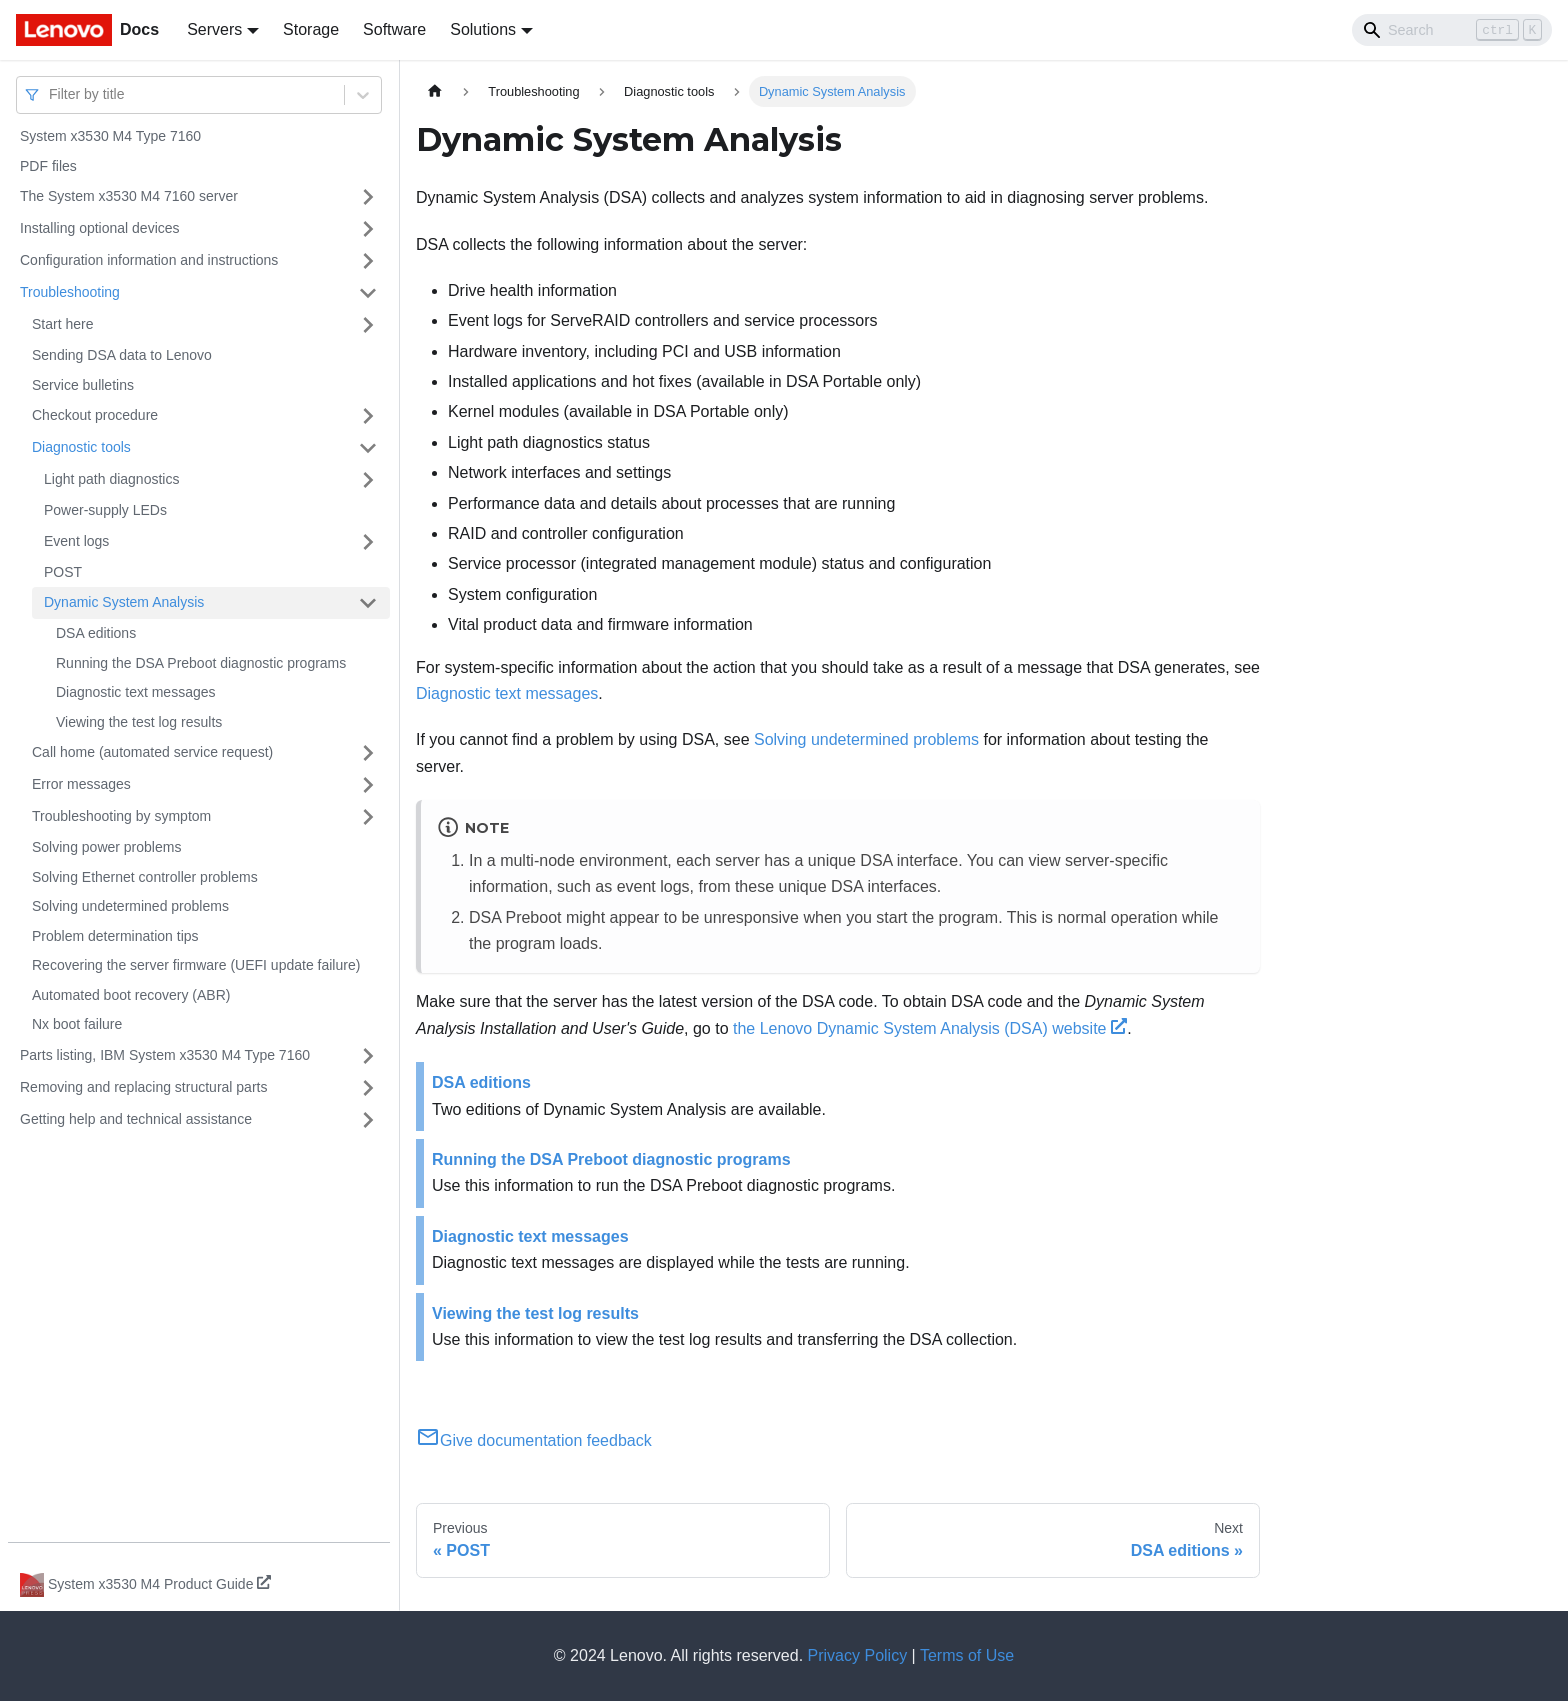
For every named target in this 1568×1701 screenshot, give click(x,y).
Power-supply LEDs (105, 510)
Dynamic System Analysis (124, 602)
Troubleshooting (70, 292)
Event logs (76, 541)
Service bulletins (83, 385)
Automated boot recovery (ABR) (131, 995)
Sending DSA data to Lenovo (122, 355)
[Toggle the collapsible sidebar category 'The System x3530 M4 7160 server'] (368, 197)
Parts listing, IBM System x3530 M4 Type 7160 (165, 1055)
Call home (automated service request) (152, 752)
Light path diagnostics (111, 479)
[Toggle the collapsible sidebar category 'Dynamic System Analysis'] (368, 603)
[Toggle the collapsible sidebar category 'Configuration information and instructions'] (368, 261)
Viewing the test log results (139, 722)
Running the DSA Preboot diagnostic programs (201, 663)
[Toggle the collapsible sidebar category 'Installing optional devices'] (368, 229)
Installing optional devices (100, 228)
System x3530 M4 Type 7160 (110, 136)
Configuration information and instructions (149, 260)
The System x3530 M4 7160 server (129, 196)
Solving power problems (106, 847)
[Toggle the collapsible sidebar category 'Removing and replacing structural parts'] (368, 1088)
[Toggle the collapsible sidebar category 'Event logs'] (368, 542)
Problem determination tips (115, 936)
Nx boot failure (77, 1024)
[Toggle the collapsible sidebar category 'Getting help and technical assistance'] (368, 1120)
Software (394, 29)
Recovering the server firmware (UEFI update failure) (196, 965)
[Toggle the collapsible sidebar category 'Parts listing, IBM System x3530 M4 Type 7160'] (368, 1056)
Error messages (81, 784)
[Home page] (435, 91)
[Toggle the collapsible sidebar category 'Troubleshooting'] (368, 293)
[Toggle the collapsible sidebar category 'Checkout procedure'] (368, 416)
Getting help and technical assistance (136, 1119)
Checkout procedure (95, 415)
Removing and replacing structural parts (143, 1087)
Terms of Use (967, 1655)
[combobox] (51, 94)
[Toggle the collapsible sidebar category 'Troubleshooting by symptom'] (368, 817)
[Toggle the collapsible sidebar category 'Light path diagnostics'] (368, 480)
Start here (62, 324)
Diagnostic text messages (136, 692)
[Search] (1452, 30)
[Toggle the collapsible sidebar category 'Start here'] (368, 325)
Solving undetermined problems (130, 906)
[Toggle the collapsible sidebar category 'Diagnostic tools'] (368, 448)
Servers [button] (214, 29)
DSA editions (96, 633)
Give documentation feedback (534, 1440)
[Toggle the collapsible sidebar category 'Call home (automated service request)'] (368, 753)
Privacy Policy (858, 1655)
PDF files (48, 166)
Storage (311, 29)
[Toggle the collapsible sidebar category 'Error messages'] (368, 785)
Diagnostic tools (81, 447)
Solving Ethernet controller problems (145, 877)
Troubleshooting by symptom (121, 816)
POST (63, 572)
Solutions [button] (483, 29)
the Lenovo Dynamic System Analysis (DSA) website (930, 1028)
